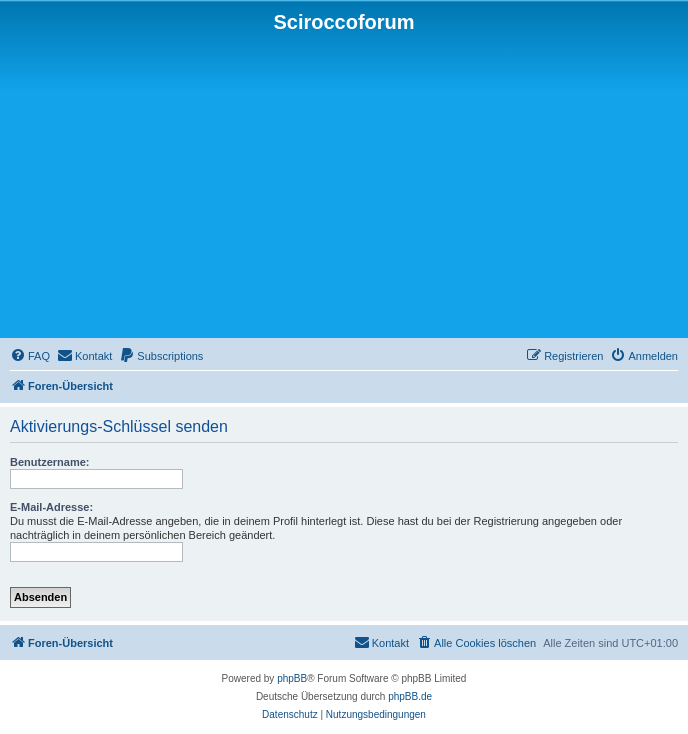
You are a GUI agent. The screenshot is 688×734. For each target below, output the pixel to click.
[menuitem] (30, 356)
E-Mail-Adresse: (51, 507)
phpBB (292, 678)
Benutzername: (49, 462)
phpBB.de (410, 696)
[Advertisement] (344, 184)
